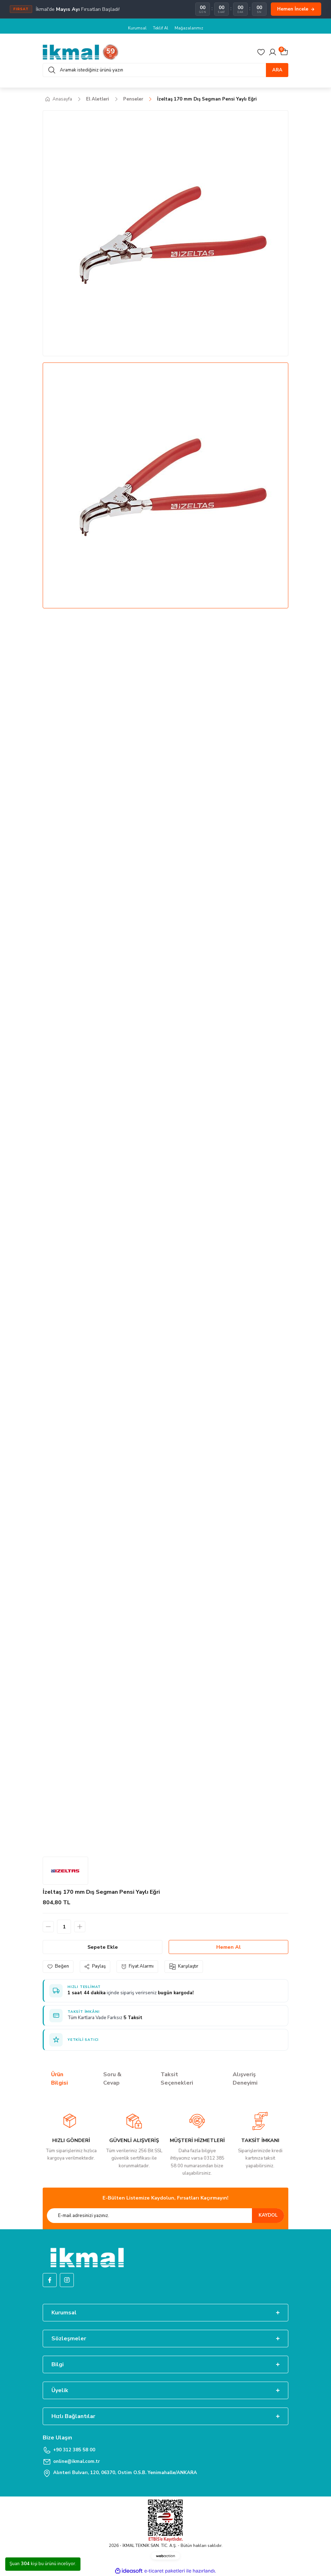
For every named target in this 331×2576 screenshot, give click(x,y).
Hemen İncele (296, 9)
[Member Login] (272, 52)
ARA (277, 70)
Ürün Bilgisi (59, 2079)
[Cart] (284, 52)
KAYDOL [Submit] (268, 2215)
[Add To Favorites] (58, 1966)
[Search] (165, 70)
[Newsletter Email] (165, 2215)
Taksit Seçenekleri (177, 2079)
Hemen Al (228, 1946)
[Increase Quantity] (79, 1926)
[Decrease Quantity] (48, 1926)
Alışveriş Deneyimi (245, 2079)
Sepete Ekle (102, 1946)
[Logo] (81, 52)
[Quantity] (64, 1927)
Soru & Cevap (112, 2079)
